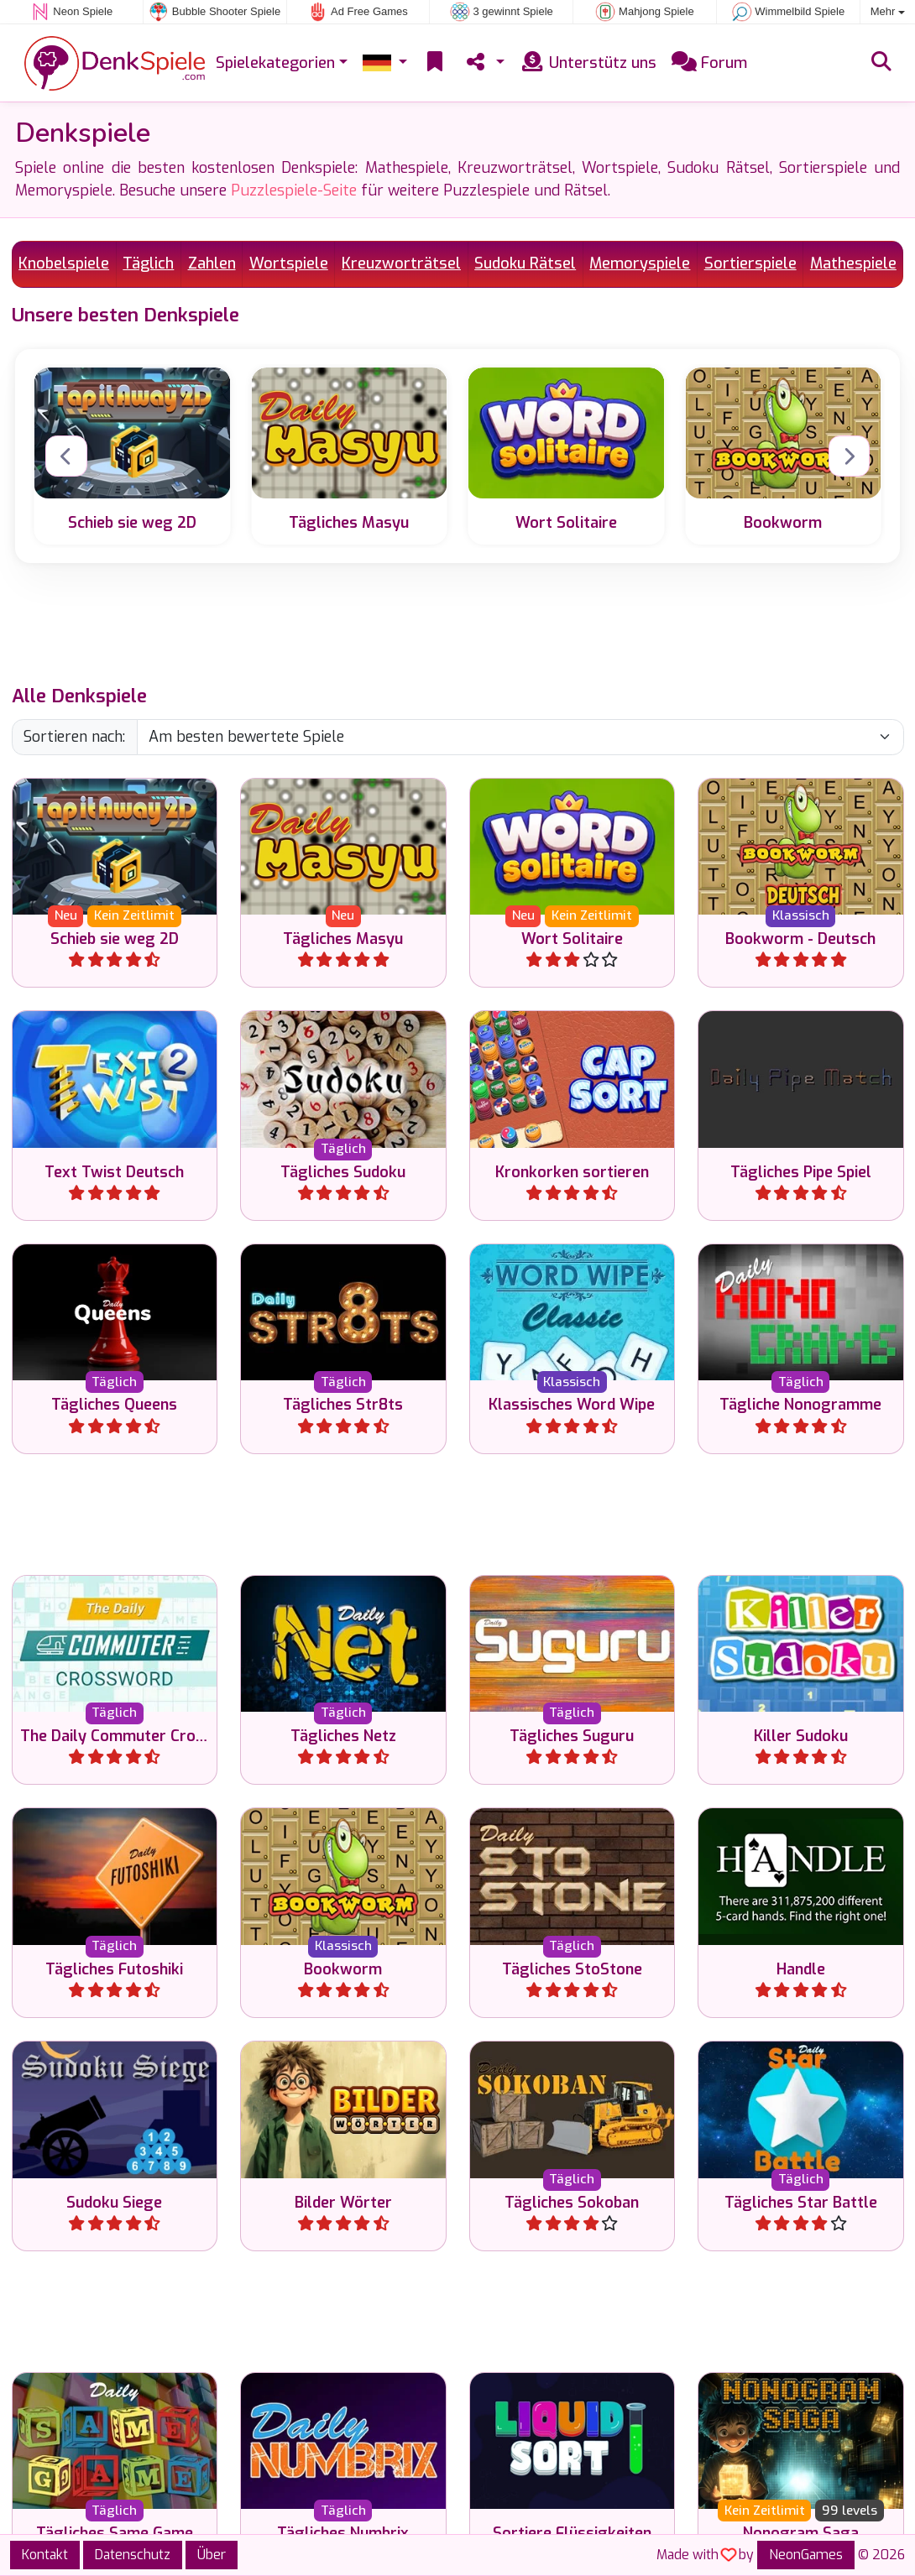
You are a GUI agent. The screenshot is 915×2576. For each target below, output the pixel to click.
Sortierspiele (750, 263)
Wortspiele (288, 263)
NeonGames (806, 2554)
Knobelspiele (63, 263)
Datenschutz (132, 2554)
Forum (709, 63)
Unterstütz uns (588, 63)
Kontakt (45, 2554)
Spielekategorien (275, 63)
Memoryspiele (639, 263)
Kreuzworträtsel (401, 263)
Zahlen (212, 263)
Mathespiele (853, 263)
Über (211, 2554)
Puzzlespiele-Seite (294, 190)
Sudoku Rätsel (525, 263)
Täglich (148, 263)
